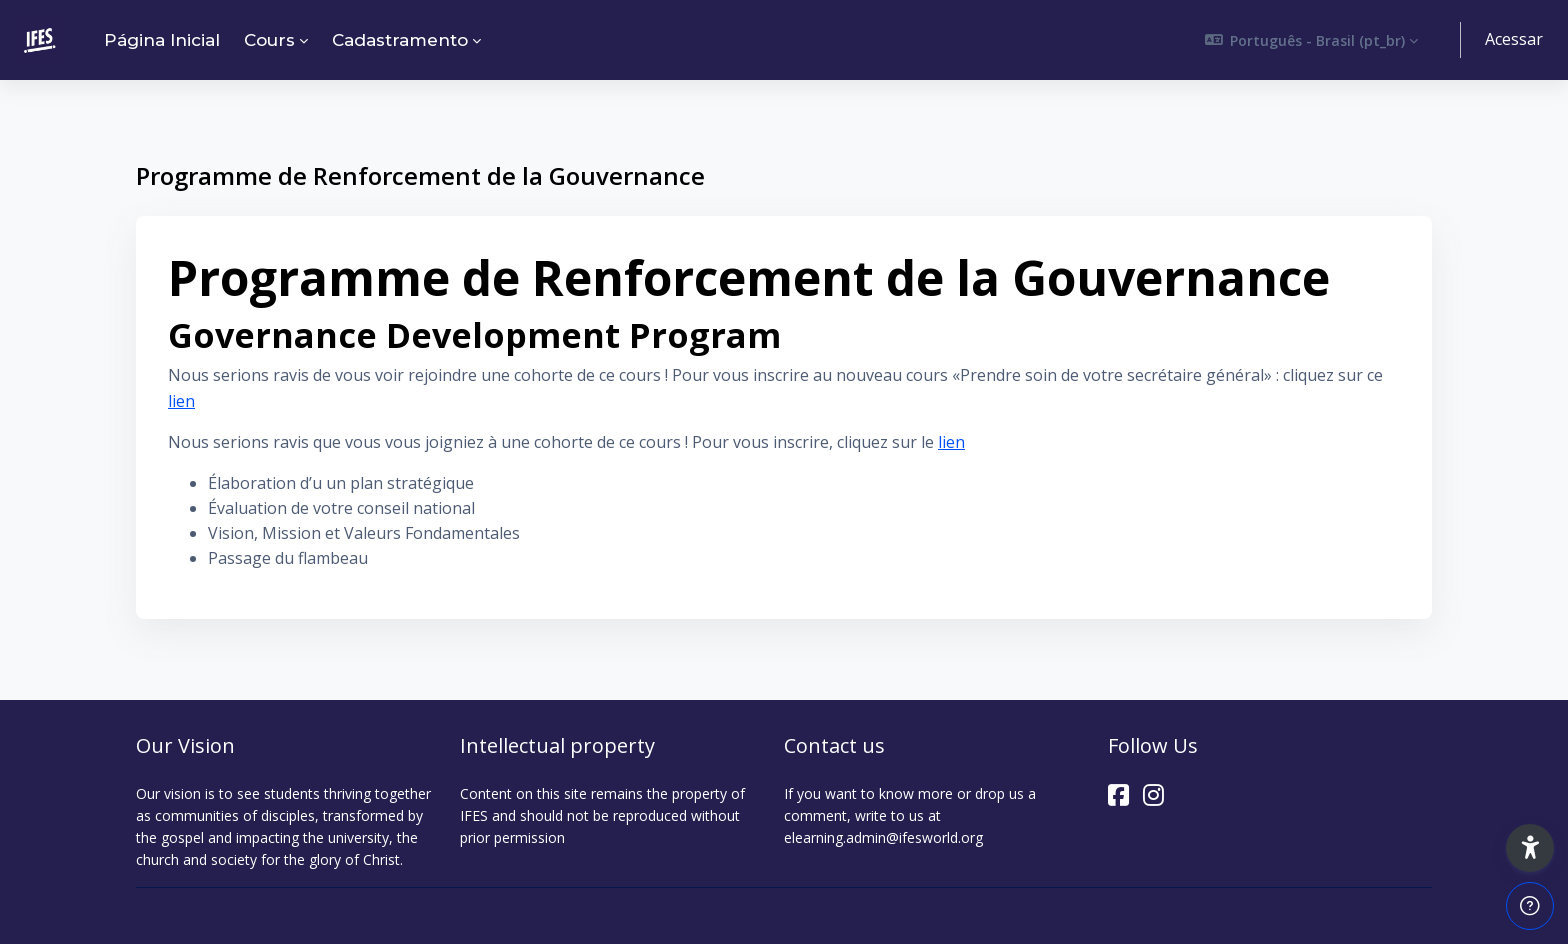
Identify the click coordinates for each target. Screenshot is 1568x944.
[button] (1312, 40)
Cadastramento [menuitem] (400, 40)
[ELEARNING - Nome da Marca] (40, 40)
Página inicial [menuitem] (162, 40)
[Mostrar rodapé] (1530, 906)
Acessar (1514, 39)
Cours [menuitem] (269, 40)
